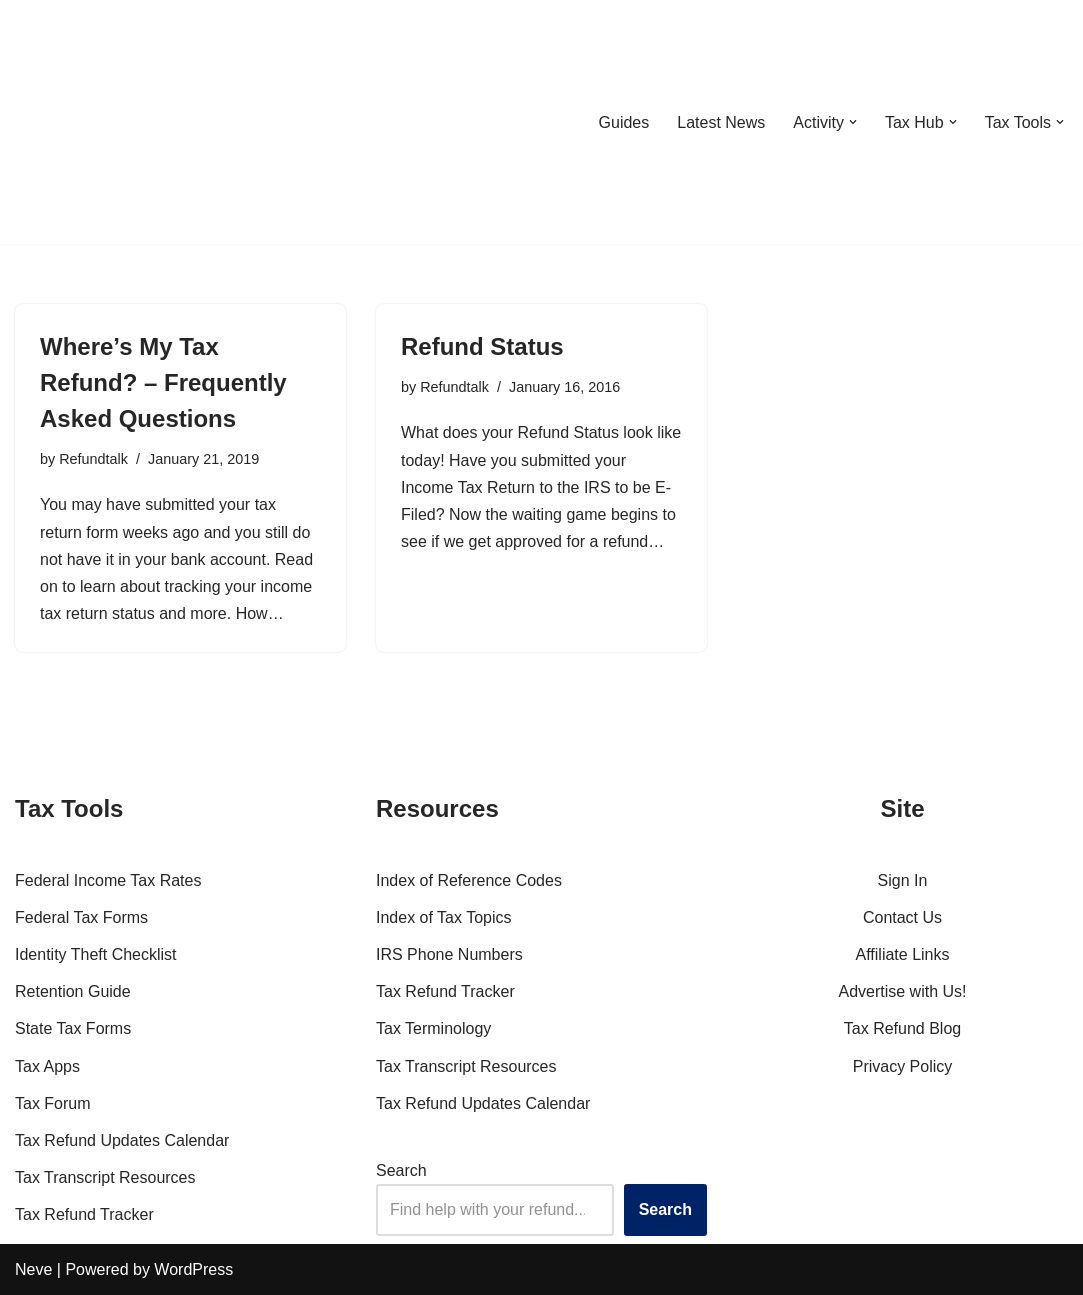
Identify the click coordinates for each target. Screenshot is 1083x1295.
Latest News (721, 122)
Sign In (903, 880)
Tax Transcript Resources (105, 1177)
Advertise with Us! (902, 991)
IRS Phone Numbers (449, 954)
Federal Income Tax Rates (108, 880)
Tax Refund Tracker (84, 1214)
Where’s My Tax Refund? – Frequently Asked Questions (163, 382)
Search (401, 1170)
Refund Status (482, 346)
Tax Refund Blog (902, 1028)
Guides (623, 122)
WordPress (193, 1269)
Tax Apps (47, 1066)
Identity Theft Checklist (96, 954)
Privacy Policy (903, 1066)
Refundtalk (93, 459)
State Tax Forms (73, 1028)
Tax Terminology (433, 1028)
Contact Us (902, 917)
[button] (853, 122)
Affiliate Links (903, 954)
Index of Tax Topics (444, 917)
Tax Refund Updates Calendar (122, 1140)
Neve (33, 1269)
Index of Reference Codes (469, 880)
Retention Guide (73, 991)
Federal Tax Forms (81, 917)
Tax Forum (53, 1103)
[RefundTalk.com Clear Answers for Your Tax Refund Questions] (119, 122)
